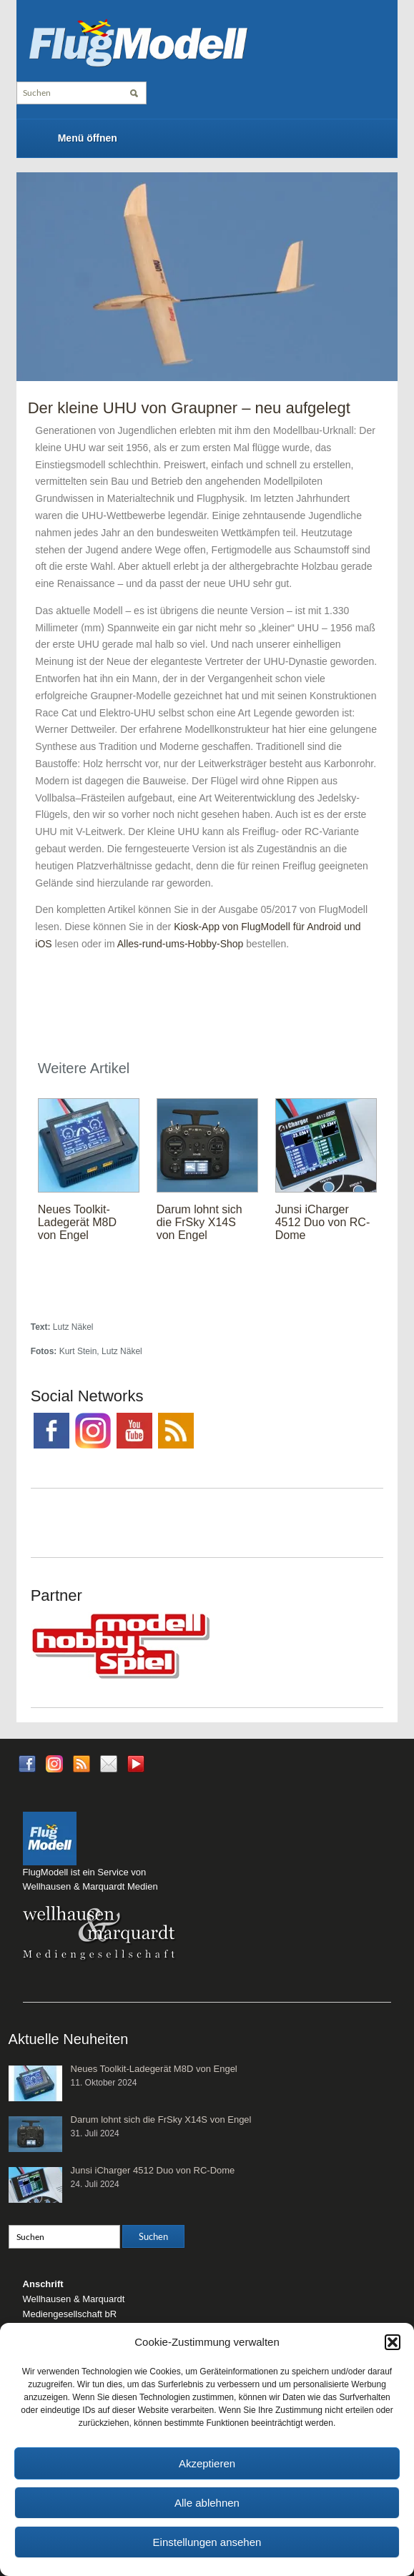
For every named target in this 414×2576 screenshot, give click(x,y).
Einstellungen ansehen (207, 2542)
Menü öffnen (87, 138)
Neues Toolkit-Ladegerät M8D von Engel (77, 1222)
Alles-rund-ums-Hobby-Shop (180, 943)
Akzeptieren (207, 2463)
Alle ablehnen (207, 2503)
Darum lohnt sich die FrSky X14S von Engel (199, 1222)
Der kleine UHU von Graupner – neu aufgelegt (189, 408)
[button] (392, 2342)
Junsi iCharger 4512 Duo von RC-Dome (322, 1222)
